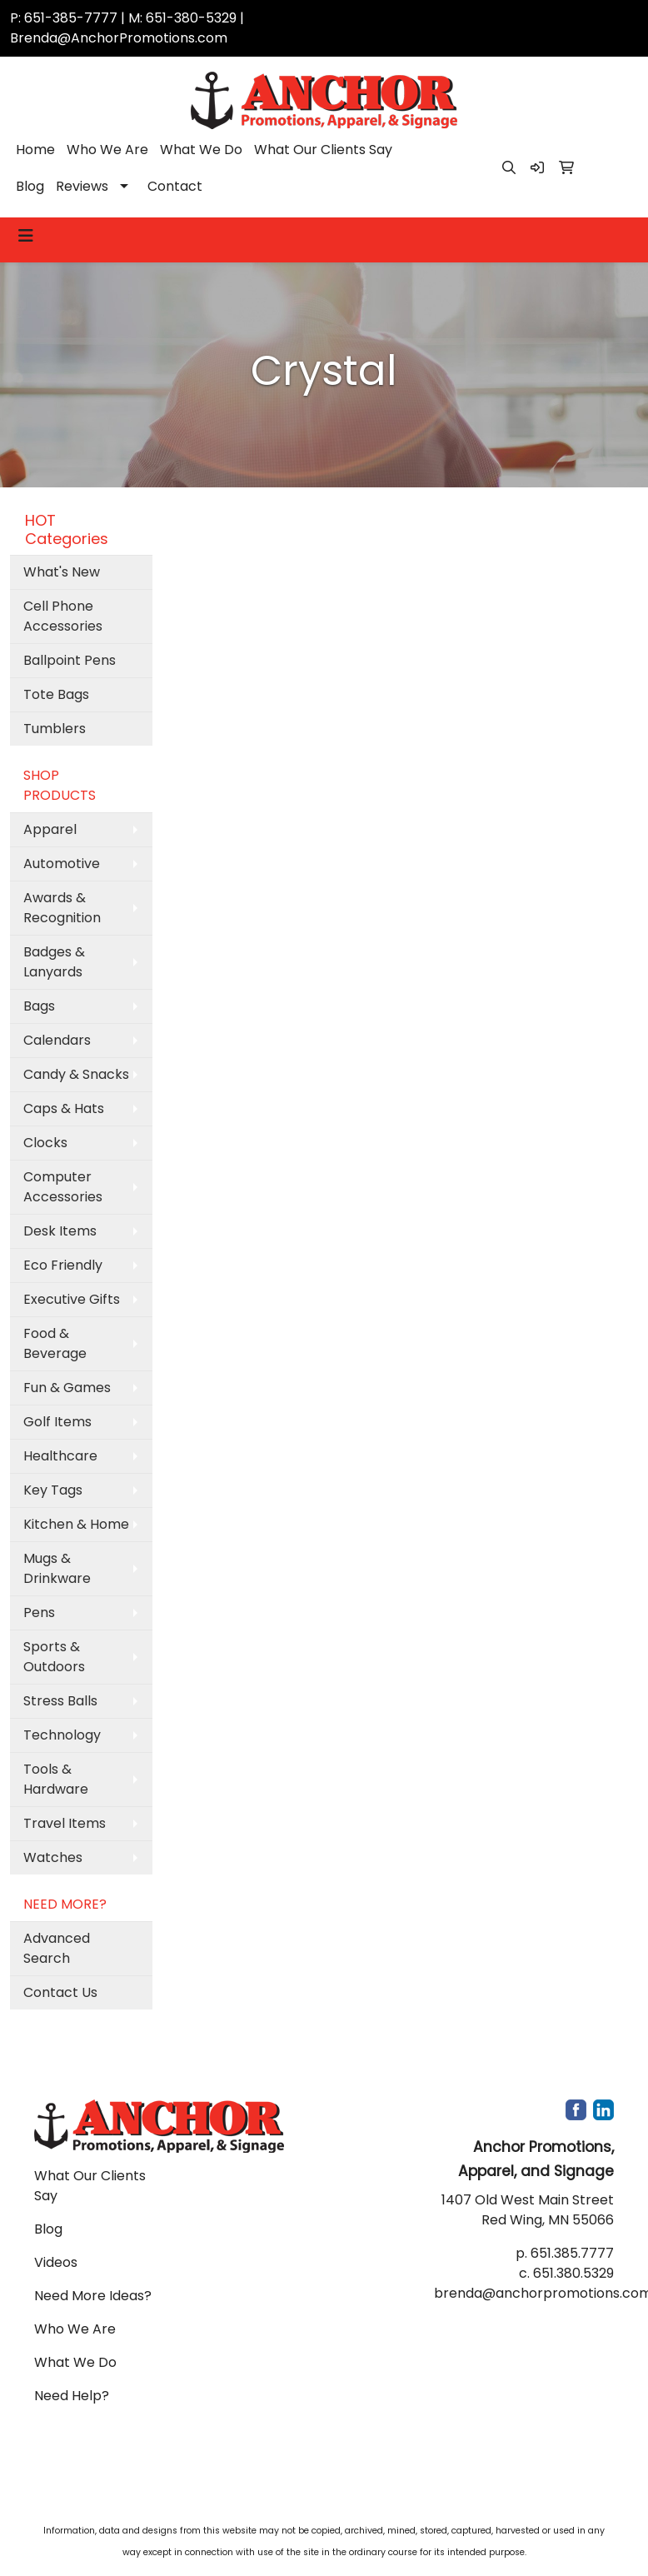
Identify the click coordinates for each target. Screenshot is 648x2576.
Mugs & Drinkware (57, 1568)
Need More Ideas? (93, 2295)
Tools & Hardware (55, 1779)
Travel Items (64, 1823)
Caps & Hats (63, 1108)
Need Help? (71, 2395)
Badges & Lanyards (54, 961)
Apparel (50, 829)
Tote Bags (56, 694)
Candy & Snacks (76, 1074)
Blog (30, 186)
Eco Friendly (62, 1265)
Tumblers (54, 728)
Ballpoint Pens (69, 660)
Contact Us (60, 1992)
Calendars (57, 1040)
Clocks (45, 1142)
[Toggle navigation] (25, 235)
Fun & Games (67, 1387)
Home (35, 149)
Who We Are (107, 149)
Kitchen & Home (76, 1524)
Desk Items (60, 1231)
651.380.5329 (573, 2273)
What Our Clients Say (323, 149)
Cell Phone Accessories (62, 616)
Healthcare (60, 1455)
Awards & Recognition (62, 907)
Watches (52, 1857)
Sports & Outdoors (54, 1656)
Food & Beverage (55, 1343)
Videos (55, 2262)
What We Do (201, 149)
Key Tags (52, 1490)
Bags (39, 1006)
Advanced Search (56, 1948)
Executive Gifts (71, 1299)
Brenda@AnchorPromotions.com (118, 37)
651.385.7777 (572, 2253)
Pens (39, 1612)
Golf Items (57, 1421)
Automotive (61, 863)
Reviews (82, 186)
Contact (174, 186)
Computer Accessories (62, 1186)
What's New (61, 572)
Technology (62, 1735)
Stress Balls (60, 1700)
